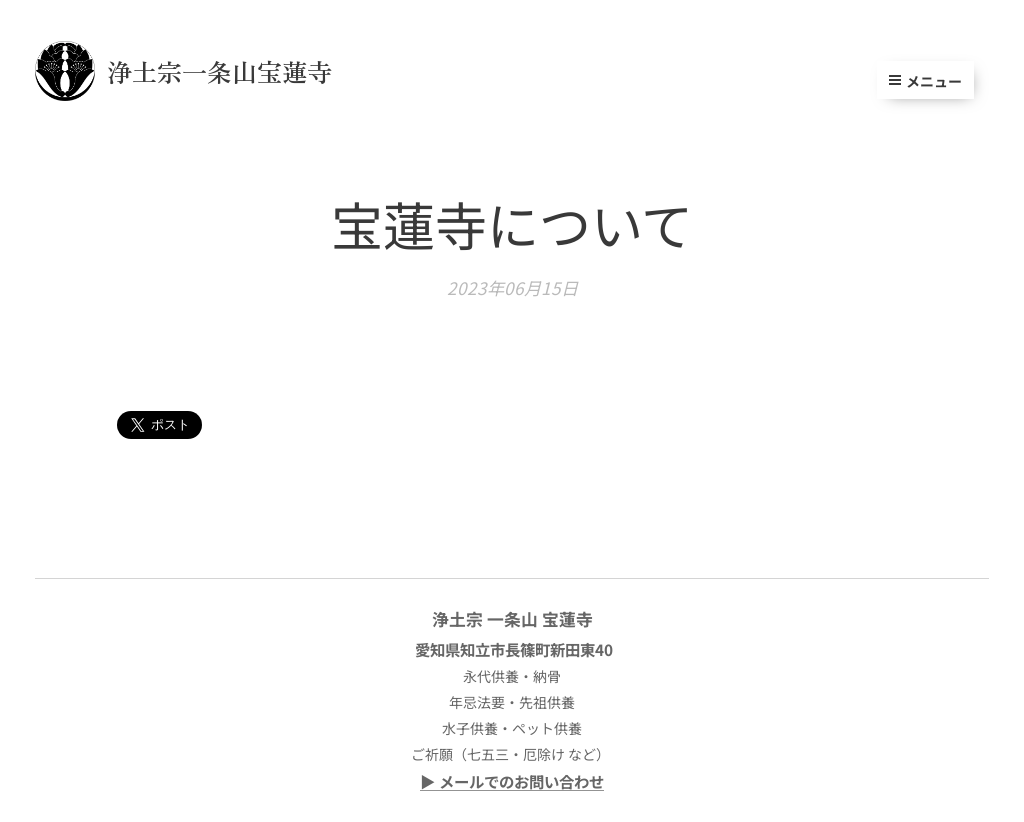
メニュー (925, 81)
